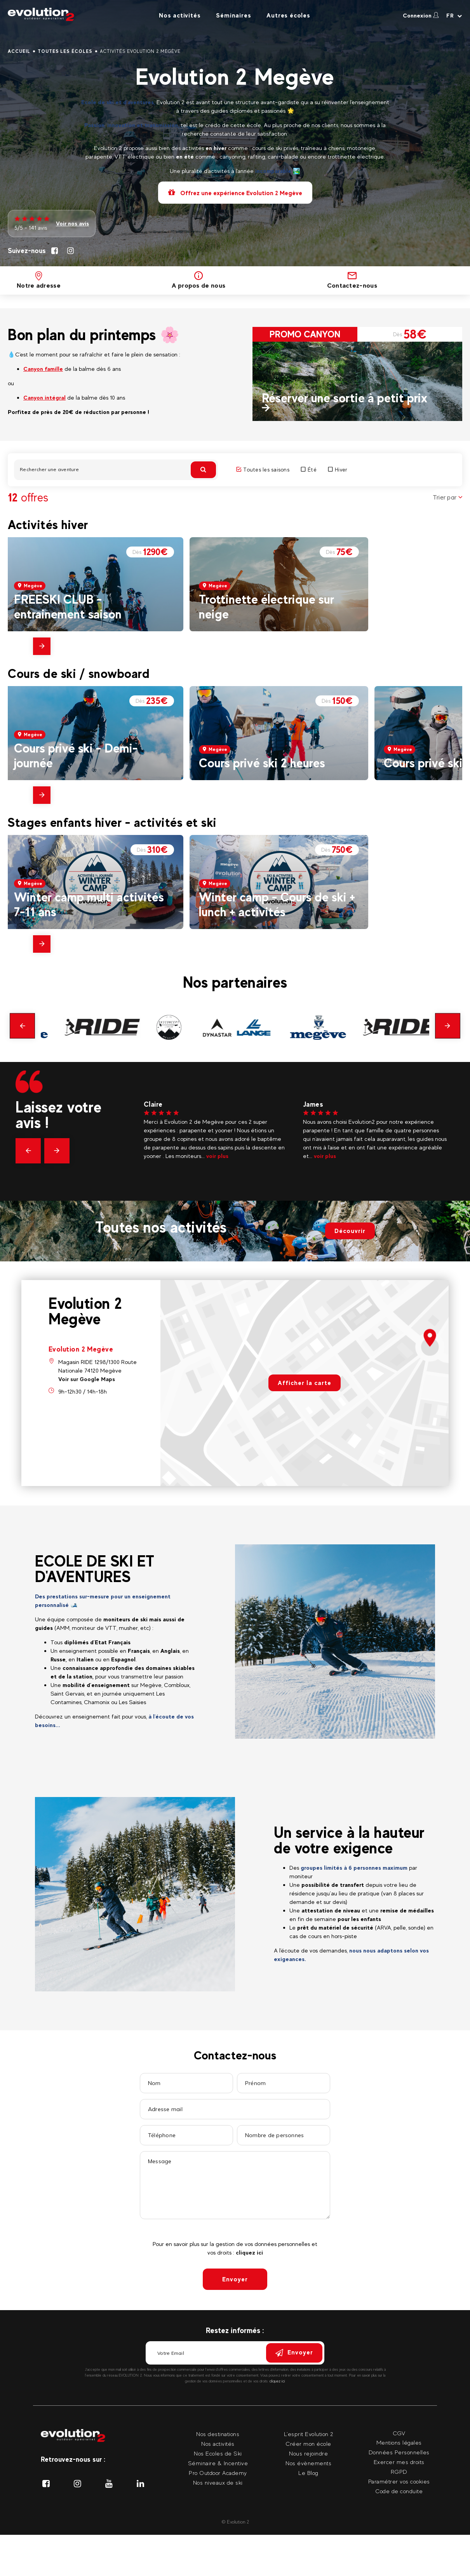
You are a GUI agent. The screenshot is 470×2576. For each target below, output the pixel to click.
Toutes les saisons (262, 469)
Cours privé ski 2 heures (262, 763)
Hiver (338, 469)
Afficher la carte (304, 1383)
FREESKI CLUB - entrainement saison (68, 606)
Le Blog (308, 2472)
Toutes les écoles (65, 51)
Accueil (19, 51)
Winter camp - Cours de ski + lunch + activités (277, 904)
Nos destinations (217, 2434)
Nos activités (179, 15)
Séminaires (233, 15)
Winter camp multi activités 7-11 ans (89, 904)
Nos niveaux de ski (218, 2482)
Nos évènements (308, 2463)
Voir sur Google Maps (86, 1379)
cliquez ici (249, 2252)
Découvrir (350, 1231)
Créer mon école (308, 2443)
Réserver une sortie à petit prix (344, 398)
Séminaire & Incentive (218, 2463)
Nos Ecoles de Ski (218, 2453)
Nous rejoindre (308, 2453)
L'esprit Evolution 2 (308, 2434)
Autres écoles (288, 15)
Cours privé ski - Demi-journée (76, 755)
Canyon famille (43, 368)
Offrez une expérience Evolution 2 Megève (235, 193)
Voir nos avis (72, 223)
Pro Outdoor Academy (218, 2472)
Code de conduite (399, 2491)
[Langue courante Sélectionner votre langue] (454, 15)
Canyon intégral (44, 397)
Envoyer (235, 2279)
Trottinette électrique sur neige (266, 606)
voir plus (217, 1156)
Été (309, 469)
